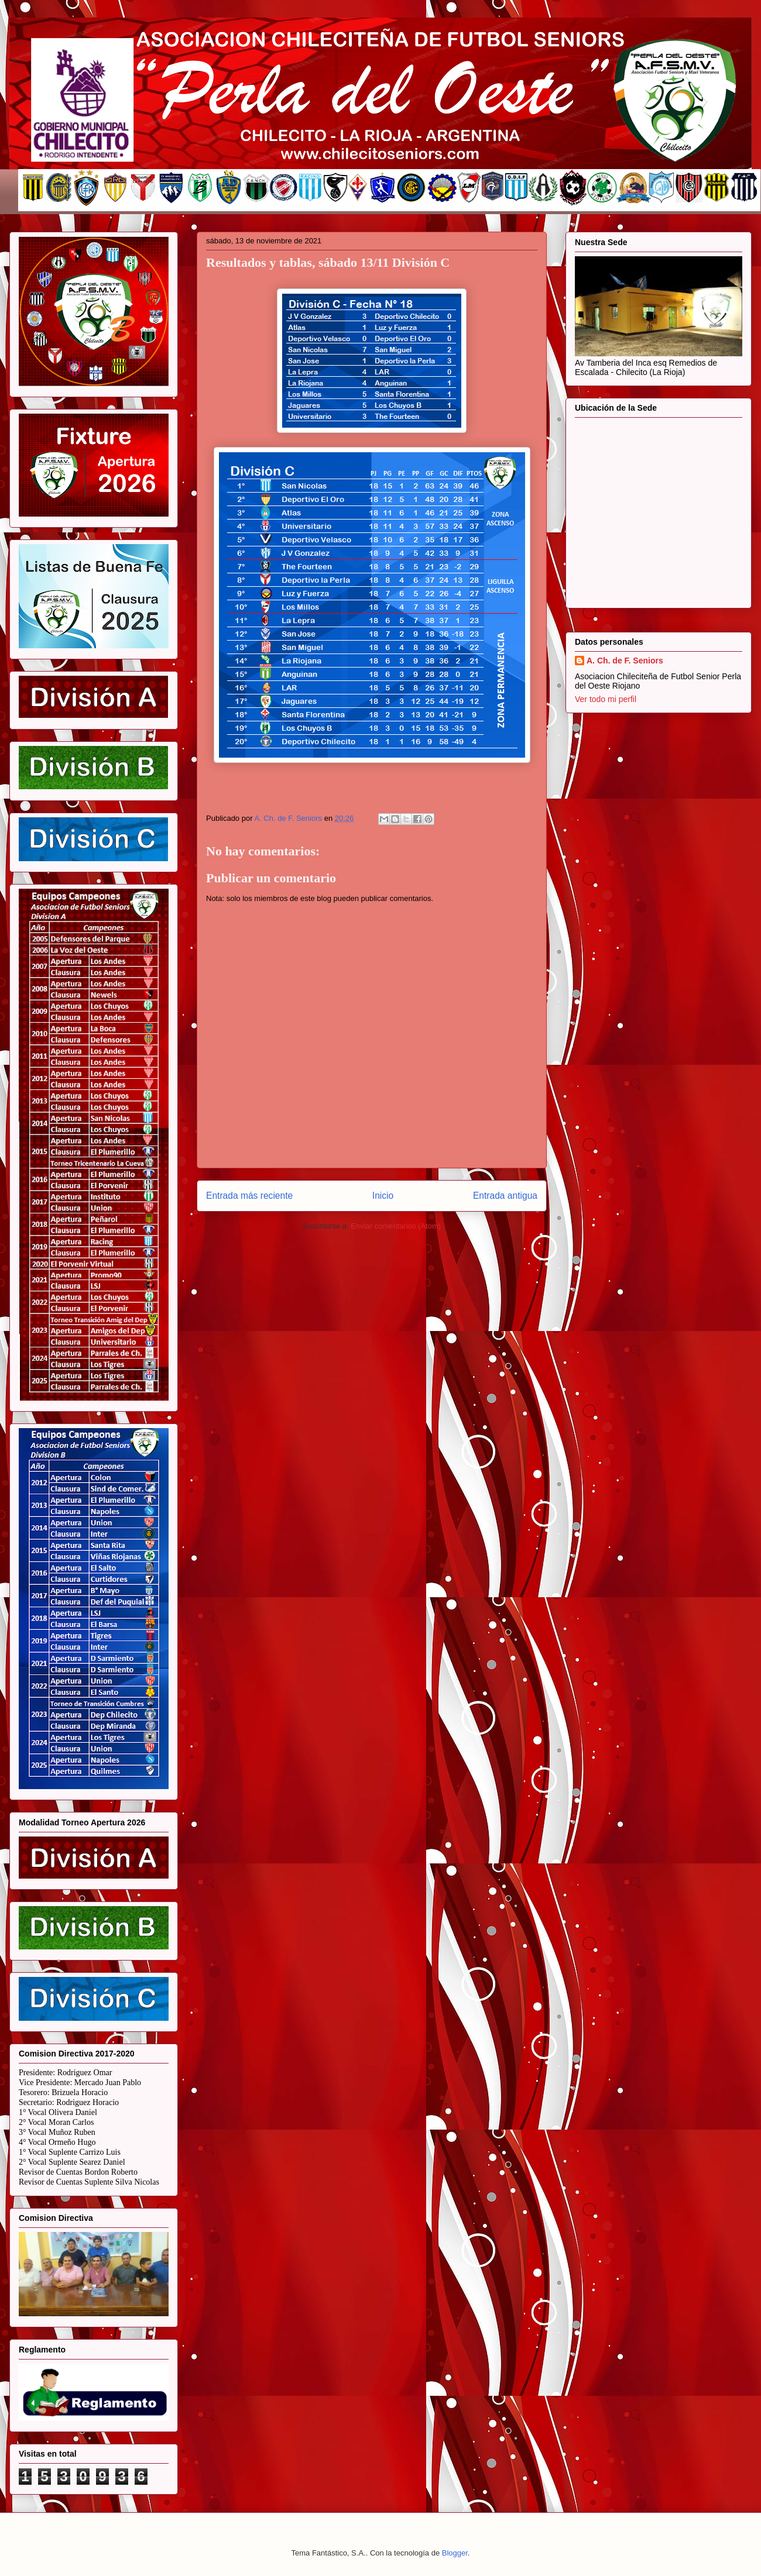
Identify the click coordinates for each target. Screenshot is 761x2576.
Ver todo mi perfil (605, 699)
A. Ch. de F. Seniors (625, 660)
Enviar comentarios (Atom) (396, 1226)
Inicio (382, 1196)
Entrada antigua (505, 1196)
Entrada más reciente (249, 1196)
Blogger (455, 2553)
